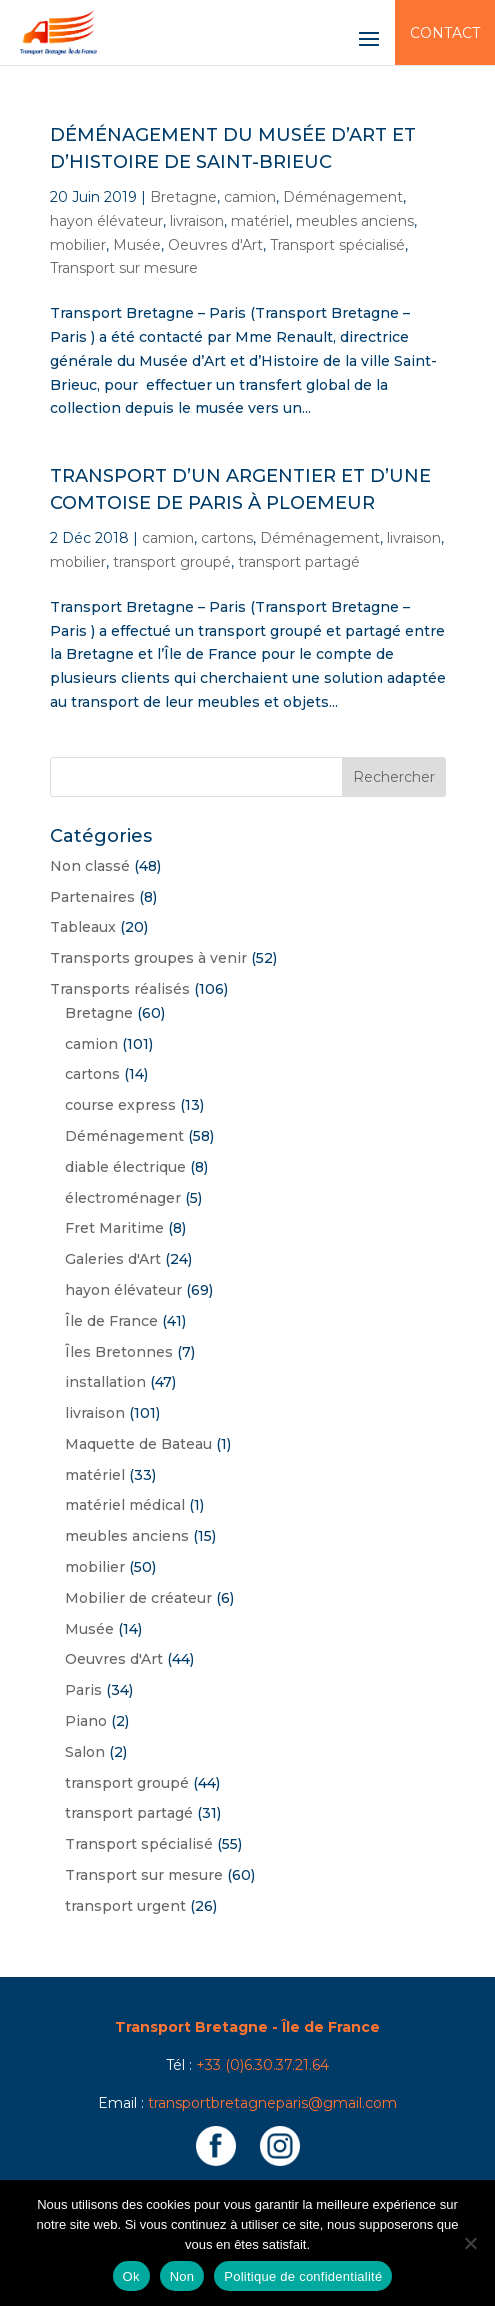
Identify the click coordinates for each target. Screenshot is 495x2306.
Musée (137, 245)
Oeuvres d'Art (215, 245)
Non (182, 2276)
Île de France (111, 1321)
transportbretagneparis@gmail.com (272, 2103)
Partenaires (92, 897)
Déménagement (343, 197)
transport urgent (125, 1906)
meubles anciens (355, 221)
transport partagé (299, 562)
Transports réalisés (120, 989)
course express (120, 1105)
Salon (85, 1752)
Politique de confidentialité (303, 2276)
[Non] (470, 2243)
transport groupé (172, 562)
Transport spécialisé (337, 245)
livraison (197, 221)
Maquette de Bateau (138, 1444)
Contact (445, 33)
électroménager (123, 1198)
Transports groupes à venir (148, 958)
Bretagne (183, 197)
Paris (83, 1690)
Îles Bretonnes (119, 1352)
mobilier (78, 245)
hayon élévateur (106, 221)
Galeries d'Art (113, 1259)
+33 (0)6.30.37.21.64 (262, 2065)
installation (105, 1382)
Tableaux (83, 927)
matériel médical (125, 1505)
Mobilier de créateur (138, 1598)
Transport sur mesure (124, 268)
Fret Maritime (114, 1228)
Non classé (90, 866)
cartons (227, 538)
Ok (131, 2276)
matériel (260, 221)
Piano (86, 1721)
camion (250, 197)
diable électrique (125, 1167)
